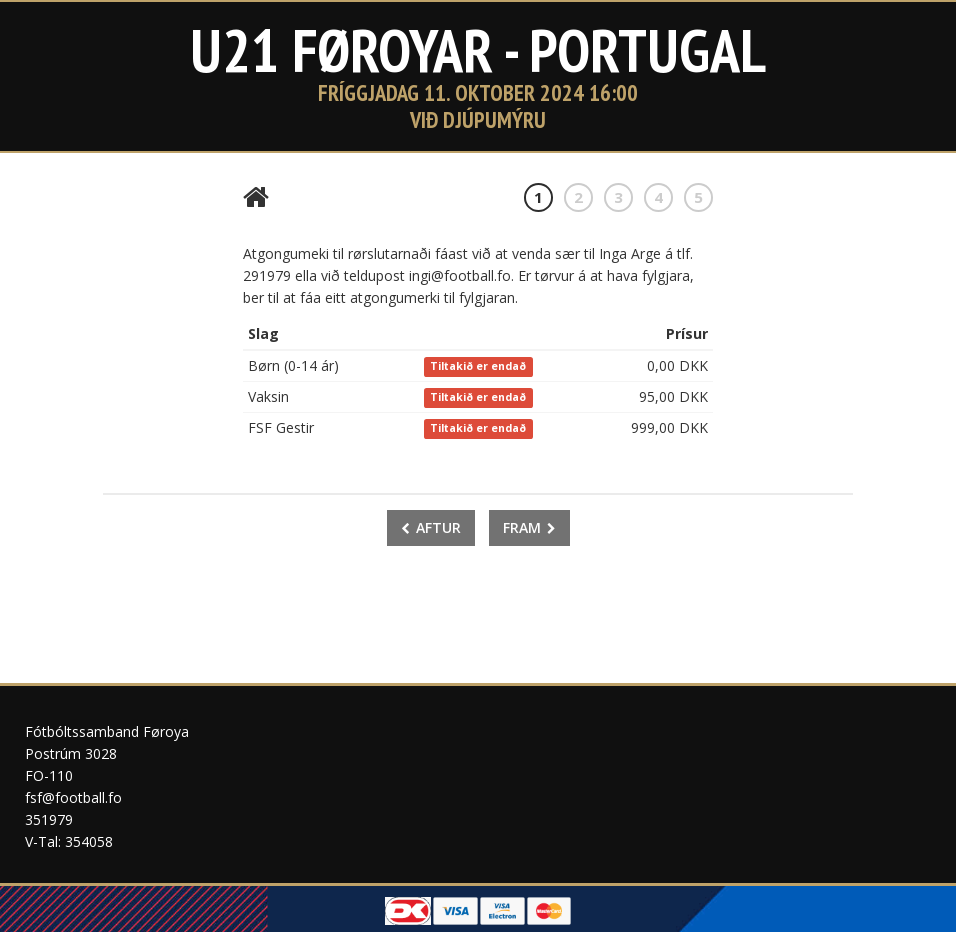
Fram (529, 527)
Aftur (431, 527)
